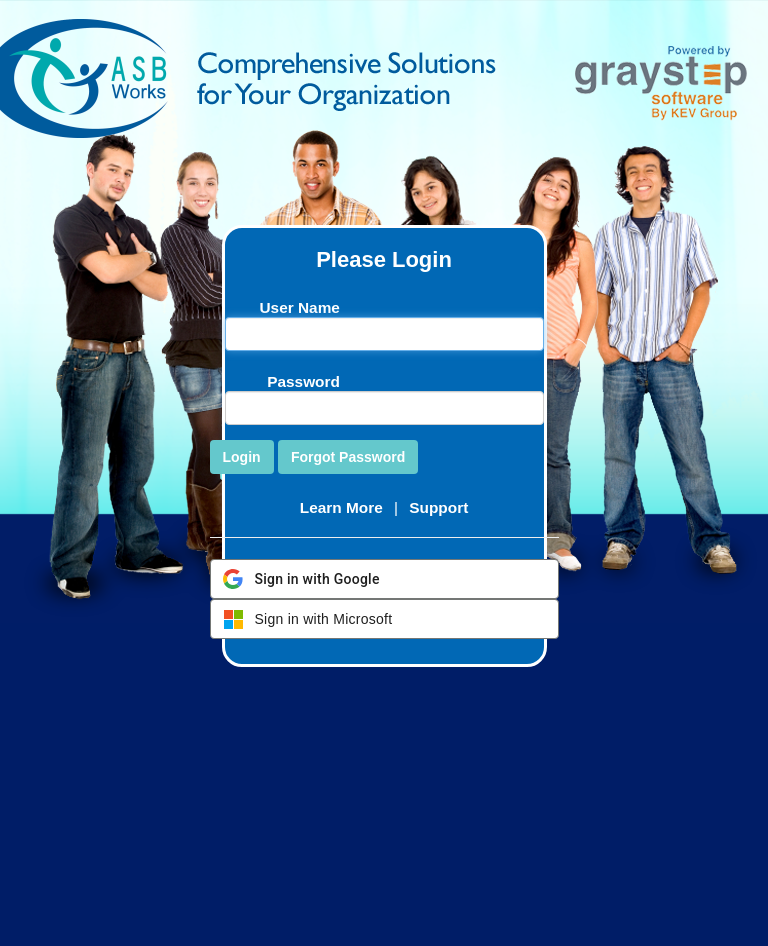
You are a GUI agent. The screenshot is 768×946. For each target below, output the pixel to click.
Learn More (341, 507)
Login (242, 457)
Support (438, 507)
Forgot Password (348, 457)
